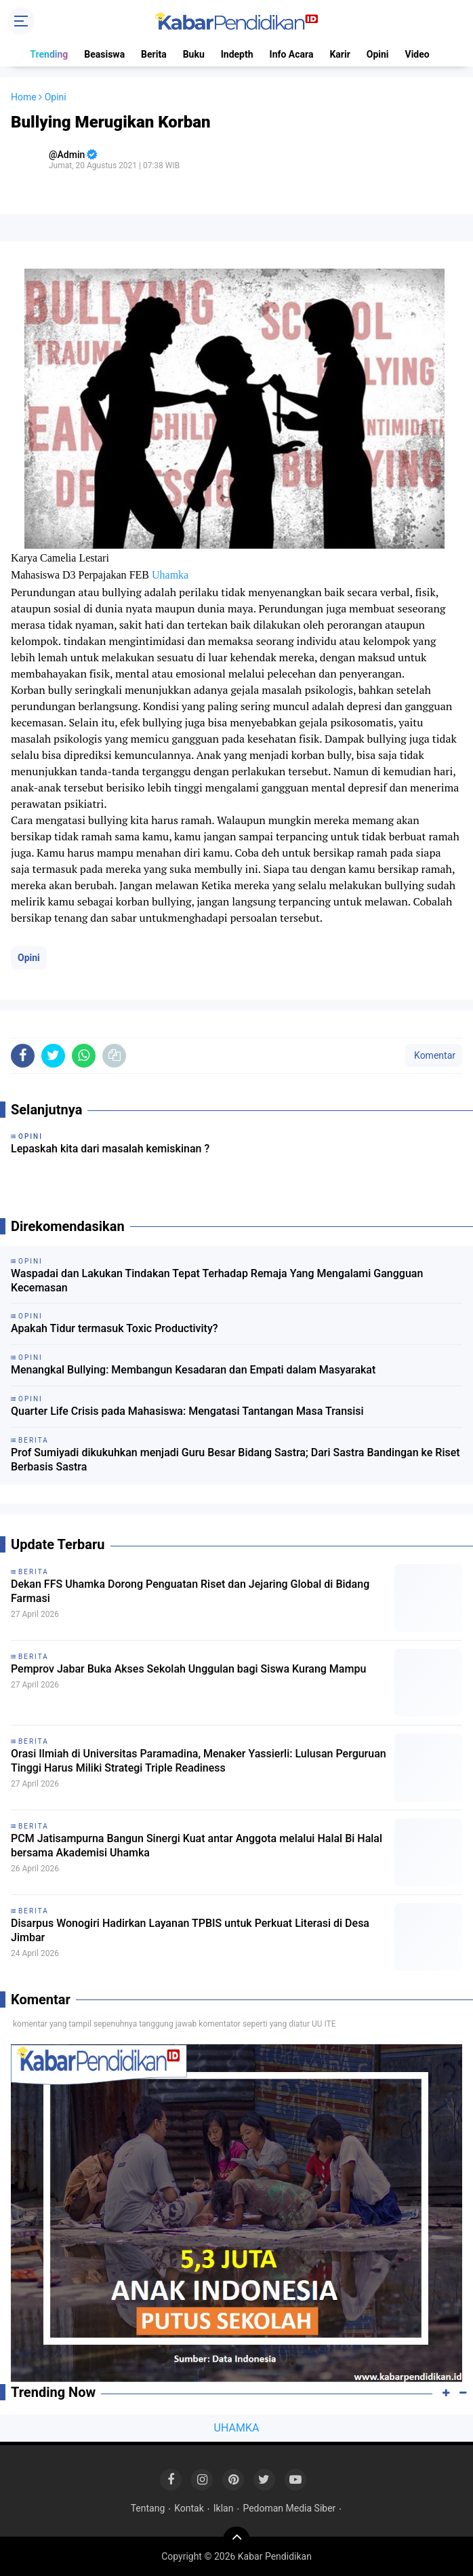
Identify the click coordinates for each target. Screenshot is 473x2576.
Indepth (237, 54)
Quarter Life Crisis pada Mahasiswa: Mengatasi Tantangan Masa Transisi (187, 1411)
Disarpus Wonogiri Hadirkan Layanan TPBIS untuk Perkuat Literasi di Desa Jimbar (190, 1930)
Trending (49, 54)
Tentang (148, 2508)
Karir (339, 54)
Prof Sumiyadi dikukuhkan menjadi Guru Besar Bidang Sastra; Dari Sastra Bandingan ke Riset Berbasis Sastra (235, 1459)
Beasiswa (104, 54)
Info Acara (292, 54)
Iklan (223, 2508)
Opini (378, 54)
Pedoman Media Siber (289, 2508)
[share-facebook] (23, 1056)
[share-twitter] (53, 1056)
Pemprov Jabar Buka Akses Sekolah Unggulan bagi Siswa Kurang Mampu (188, 1668)
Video (417, 54)
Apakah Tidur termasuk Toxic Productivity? (114, 1328)
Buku (194, 54)
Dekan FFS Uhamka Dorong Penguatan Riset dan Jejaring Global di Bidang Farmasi (190, 1591)
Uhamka (170, 575)
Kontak (189, 2508)
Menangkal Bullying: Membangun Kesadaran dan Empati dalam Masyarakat (193, 1369)
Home (24, 97)
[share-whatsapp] (84, 1056)
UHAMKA (237, 2427)
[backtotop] (236, 2540)
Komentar (433, 1055)
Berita (154, 54)
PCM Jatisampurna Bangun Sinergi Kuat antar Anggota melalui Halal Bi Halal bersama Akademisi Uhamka (196, 1845)
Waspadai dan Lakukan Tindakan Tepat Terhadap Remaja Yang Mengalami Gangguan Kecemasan (217, 1280)
